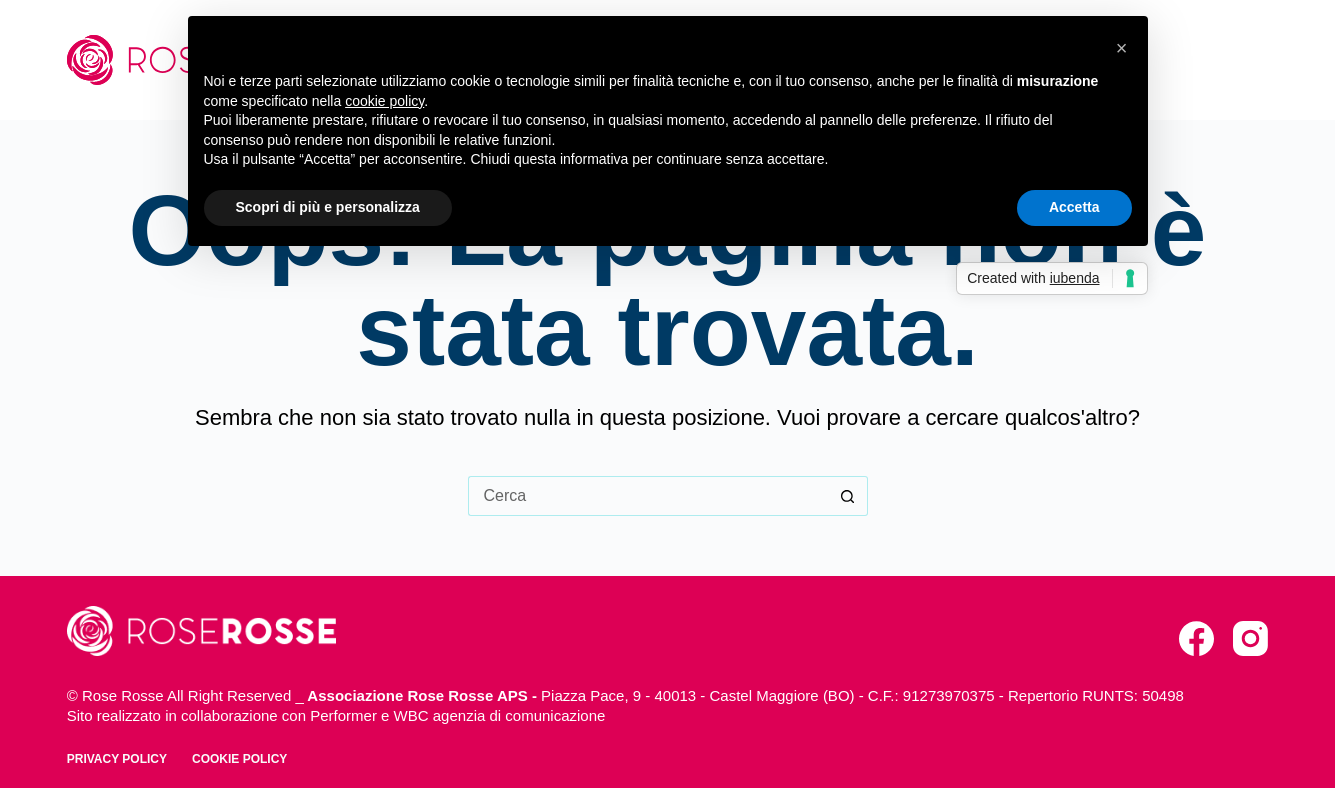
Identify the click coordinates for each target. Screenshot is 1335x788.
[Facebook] (1196, 638)
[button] (1122, 48)
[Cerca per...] (648, 496)
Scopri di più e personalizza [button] (328, 207)
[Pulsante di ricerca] (848, 496)
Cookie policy (239, 759)
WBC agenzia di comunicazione (500, 715)
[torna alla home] (201, 631)
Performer (343, 715)
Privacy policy (117, 759)
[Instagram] (1250, 638)
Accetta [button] (1074, 207)
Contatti (1221, 59)
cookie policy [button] (384, 101)
